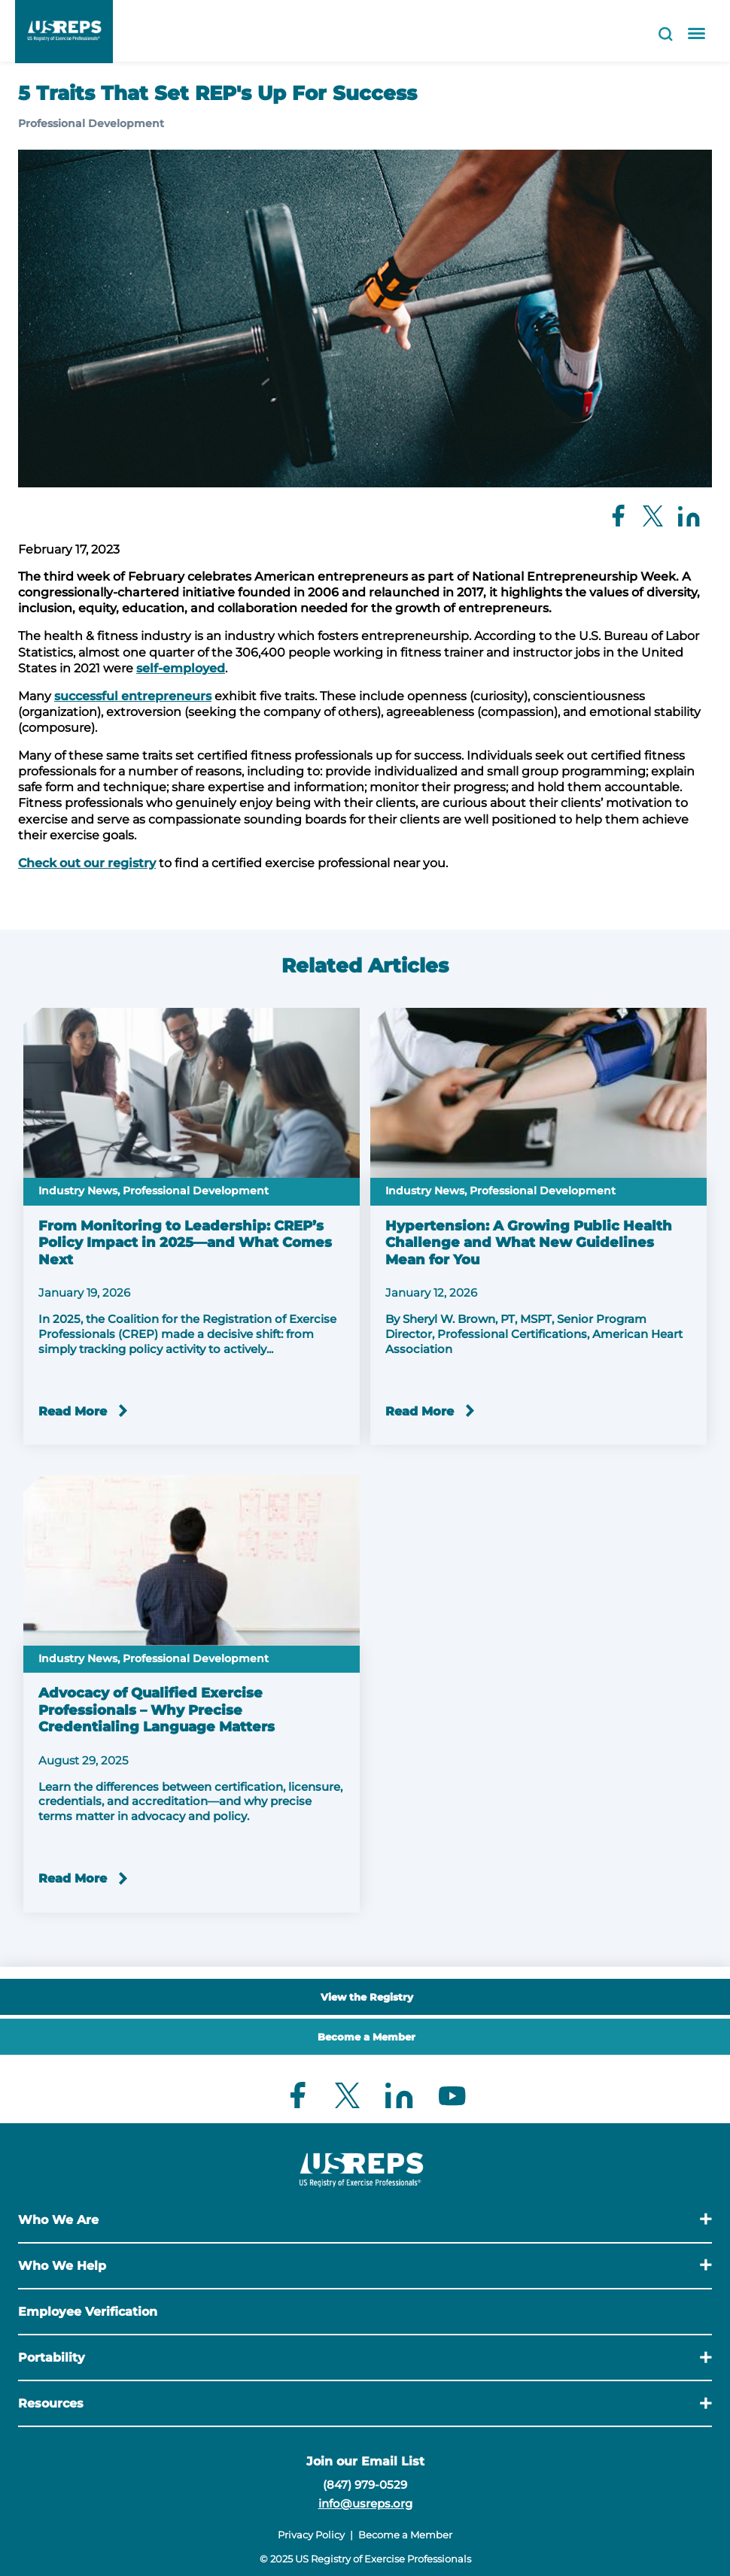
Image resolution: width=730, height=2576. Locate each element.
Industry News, (79, 1191)
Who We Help (62, 2266)
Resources (51, 2403)
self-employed (180, 668)
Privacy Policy (311, 2535)
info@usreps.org (365, 2503)
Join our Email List (365, 2461)
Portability (51, 2357)
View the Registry (367, 1997)
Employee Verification (87, 2311)
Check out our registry (87, 863)
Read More (72, 1411)
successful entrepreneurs (132, 696)
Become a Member (366, 2037)
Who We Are (58, 2220)
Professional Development (91, 123)
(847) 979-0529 (365, 2484)
